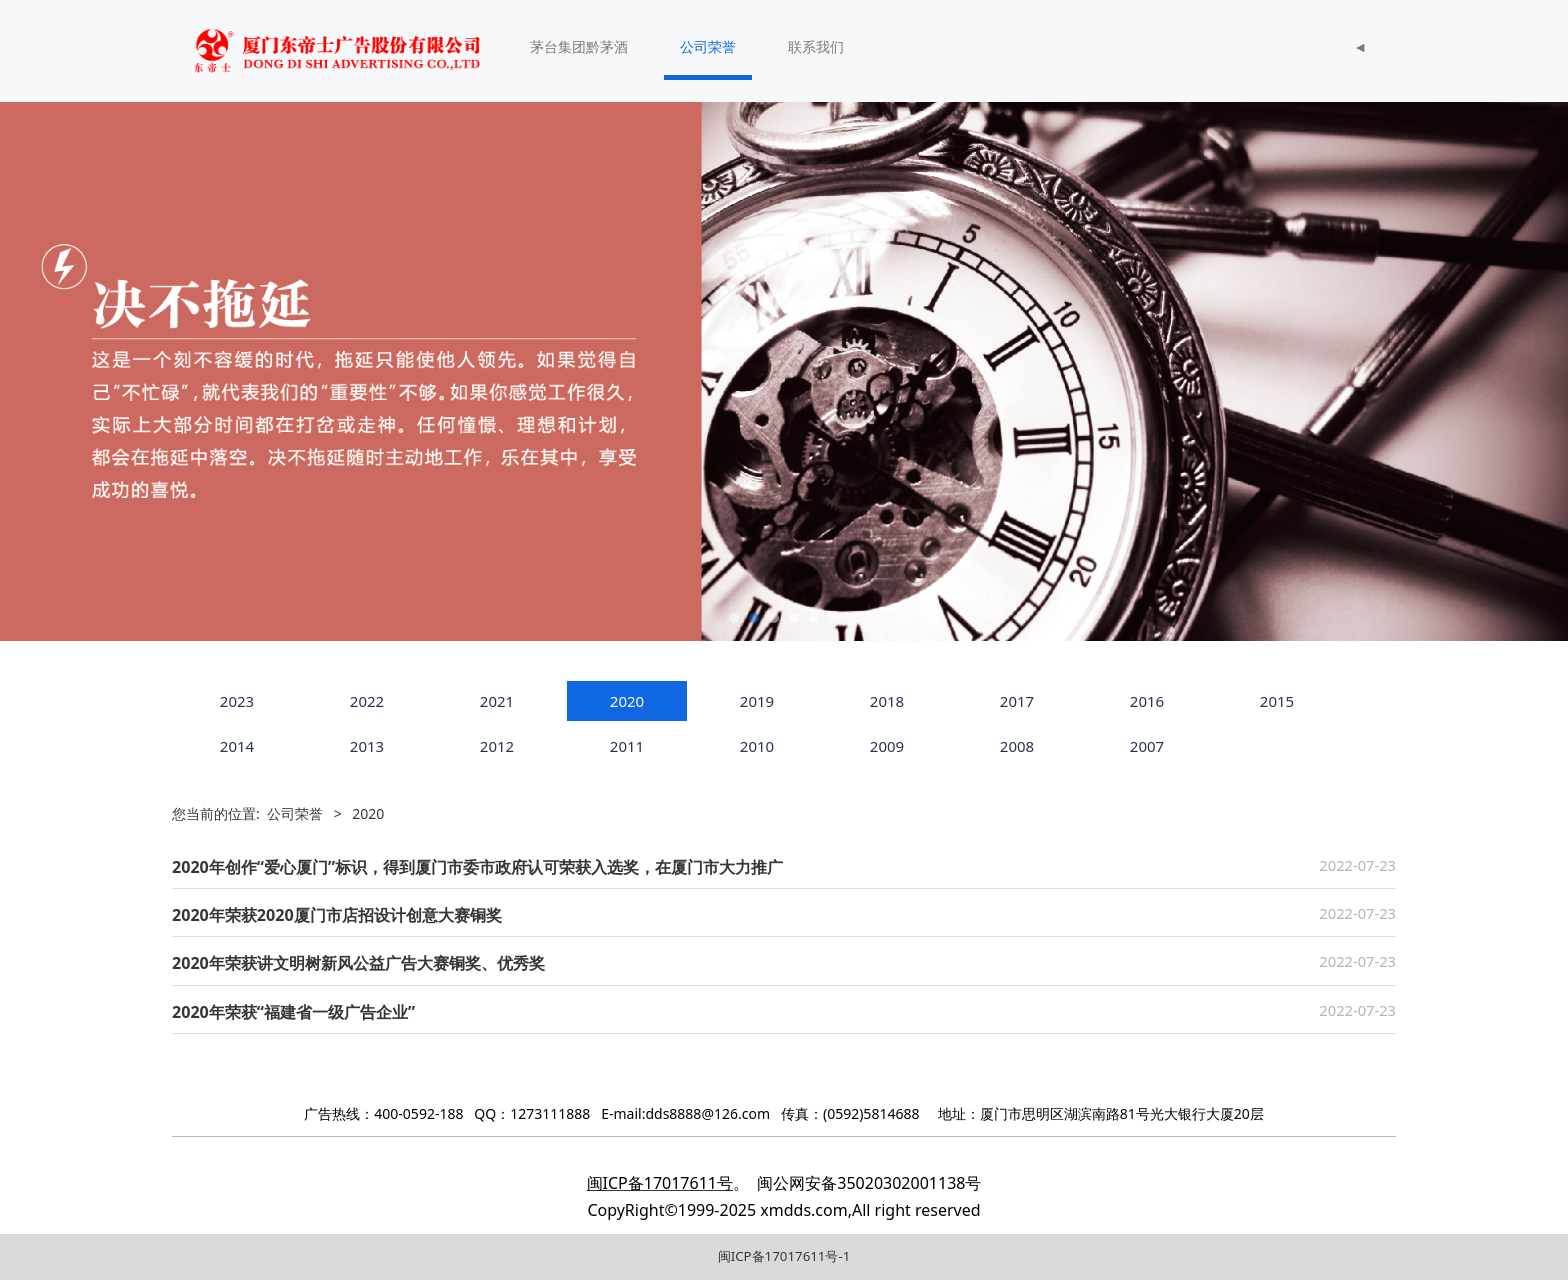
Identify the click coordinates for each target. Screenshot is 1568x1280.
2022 (367, 701)
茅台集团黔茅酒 (579, 46)
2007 (1147, 746)
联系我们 (816, 46)
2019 (757, 701)
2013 (367, 746)
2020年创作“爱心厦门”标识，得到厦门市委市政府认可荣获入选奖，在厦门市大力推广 (477, 867)
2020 (627, 701)
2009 (887, 746)
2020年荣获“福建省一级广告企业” (293, 1012)
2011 (627, 746)
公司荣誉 (708, 46)
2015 (1277, 701)
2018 (887, 701)
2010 (757, 746)
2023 (237, 701)
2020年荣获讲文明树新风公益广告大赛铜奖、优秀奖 (358, 963)
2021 (497, 701)
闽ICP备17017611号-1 (784, 1256)
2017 (1017, 701)
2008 (1017, 746)
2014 (237, 746)
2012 (497, 746)
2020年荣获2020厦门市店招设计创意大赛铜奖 (337, 915)
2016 (1147, 701)
